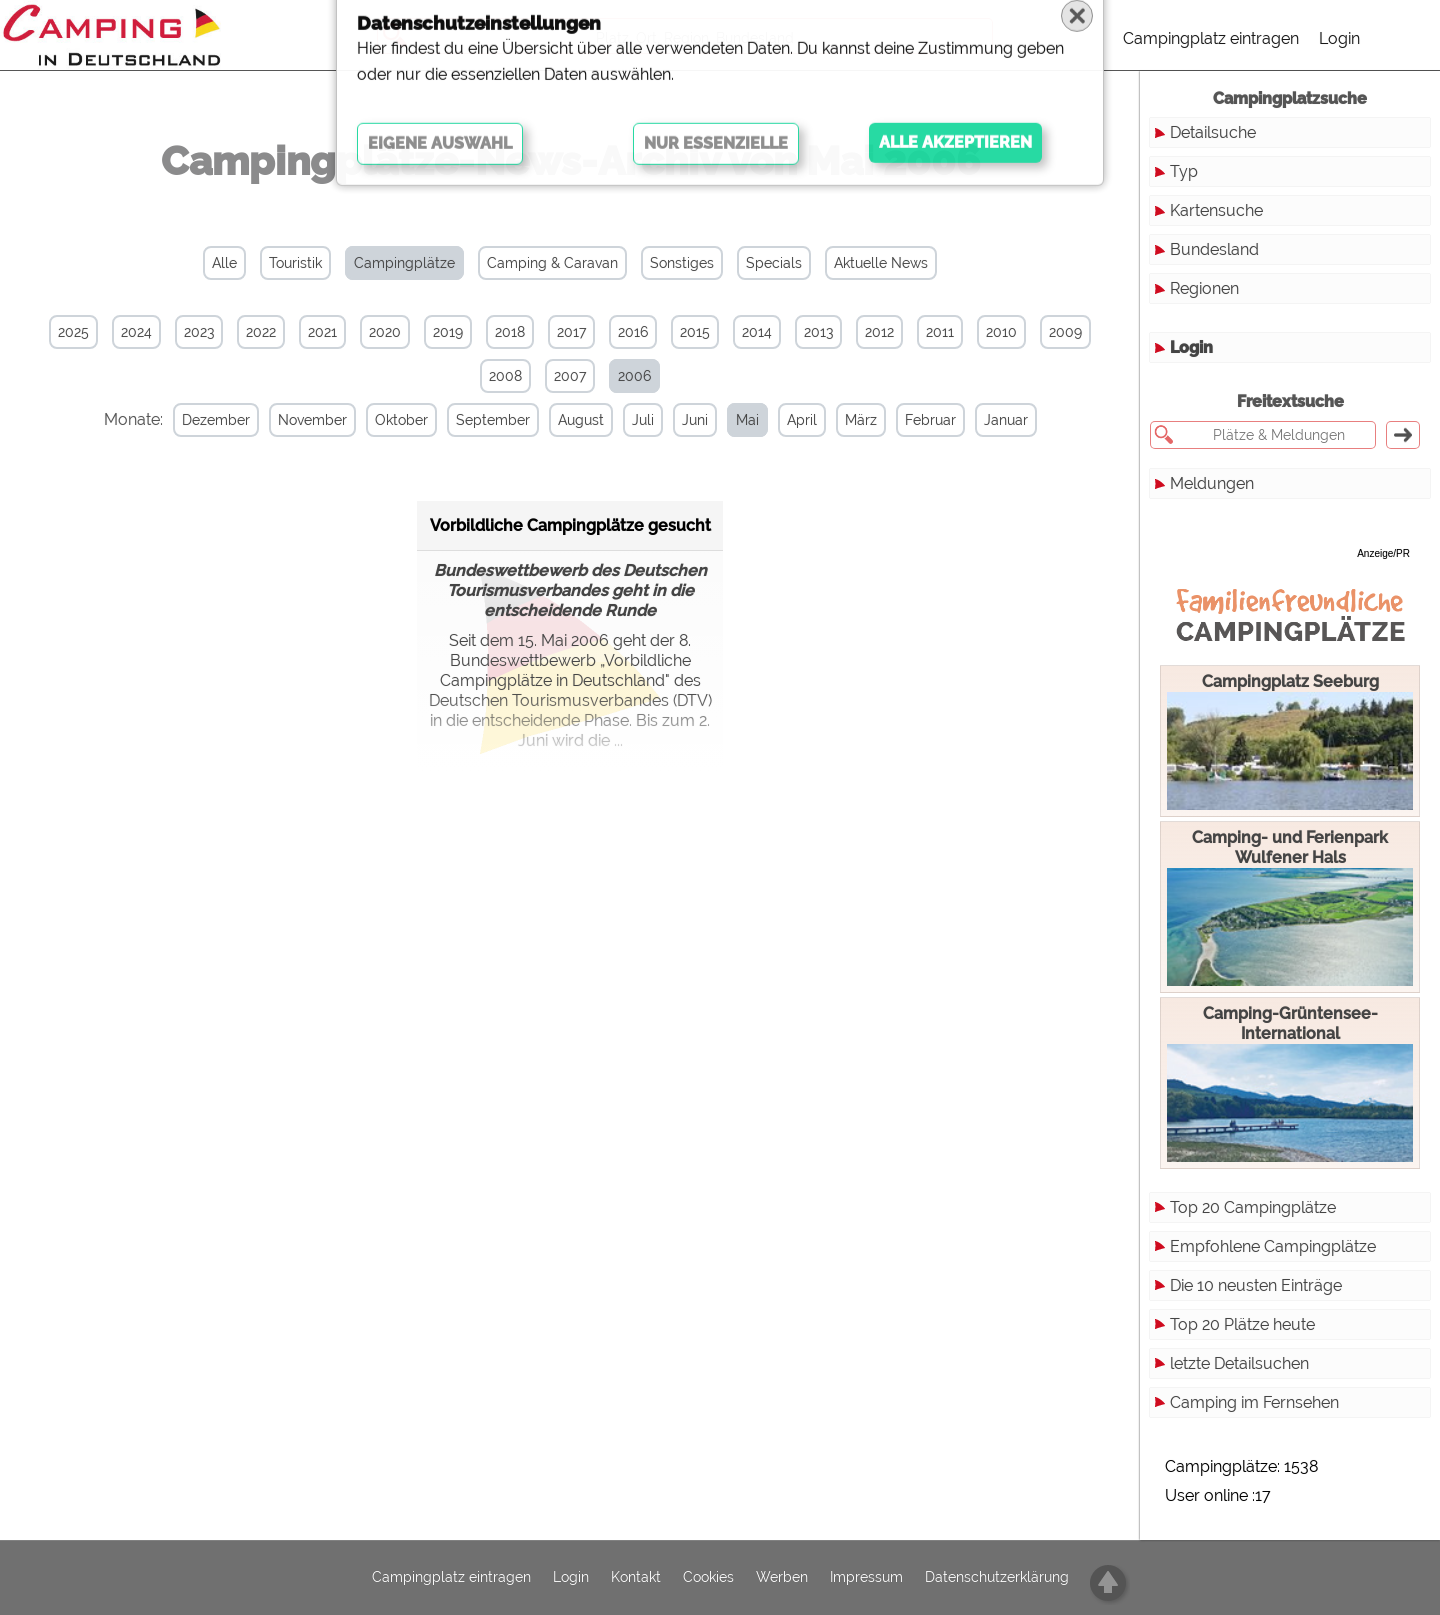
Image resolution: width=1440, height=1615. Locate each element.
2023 (199, 332)
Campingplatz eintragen (1211, 38)
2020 (385, 332)
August (555, 420)
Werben (782, 1578)
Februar (904, 420)
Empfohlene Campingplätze (1273, 1246)
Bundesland (1214, 249)
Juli (617, 420)
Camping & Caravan (552, 263)
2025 (73, 332)
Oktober (375, 420)
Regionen (1204, 288)
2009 (1065, 332)
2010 (1001, 332)
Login (1339, 38)
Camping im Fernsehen (1254, 1402)
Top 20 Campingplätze (1253, 1207)
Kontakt (636, 1578)
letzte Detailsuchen (1239, 1363)
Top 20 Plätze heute (1242, 1324)
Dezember (190, 420)
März (835, 420)
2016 (633, 332)
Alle (224, 263)
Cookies (708, 1578)
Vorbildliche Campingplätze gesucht (570, 522)
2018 (510, 332)
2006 (634, 376)
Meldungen (1212, 483)
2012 (879, 332)
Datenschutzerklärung (997, 1578)
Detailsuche (1213, 132)
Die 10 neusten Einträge (1256, 1285)
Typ (1184, 171)
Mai (721, 420)
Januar (980, 420)
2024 (136, 332)
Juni (669, 420)
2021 (322, 332)
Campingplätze (404, 263)
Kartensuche (1216, 210)
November (286, 420)
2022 (261, 332)
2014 (757, 332)
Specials (774, 263)
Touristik (295, 263)
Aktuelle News (881, 263)
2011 (940, 332)
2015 (695, 332)
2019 (448, 332)
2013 (818, 332)
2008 (505, 376)
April (776, 420)
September (467, 420)
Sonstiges (682, 263)
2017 (571, 332)
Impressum (866, 1578)
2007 (570, 376)
